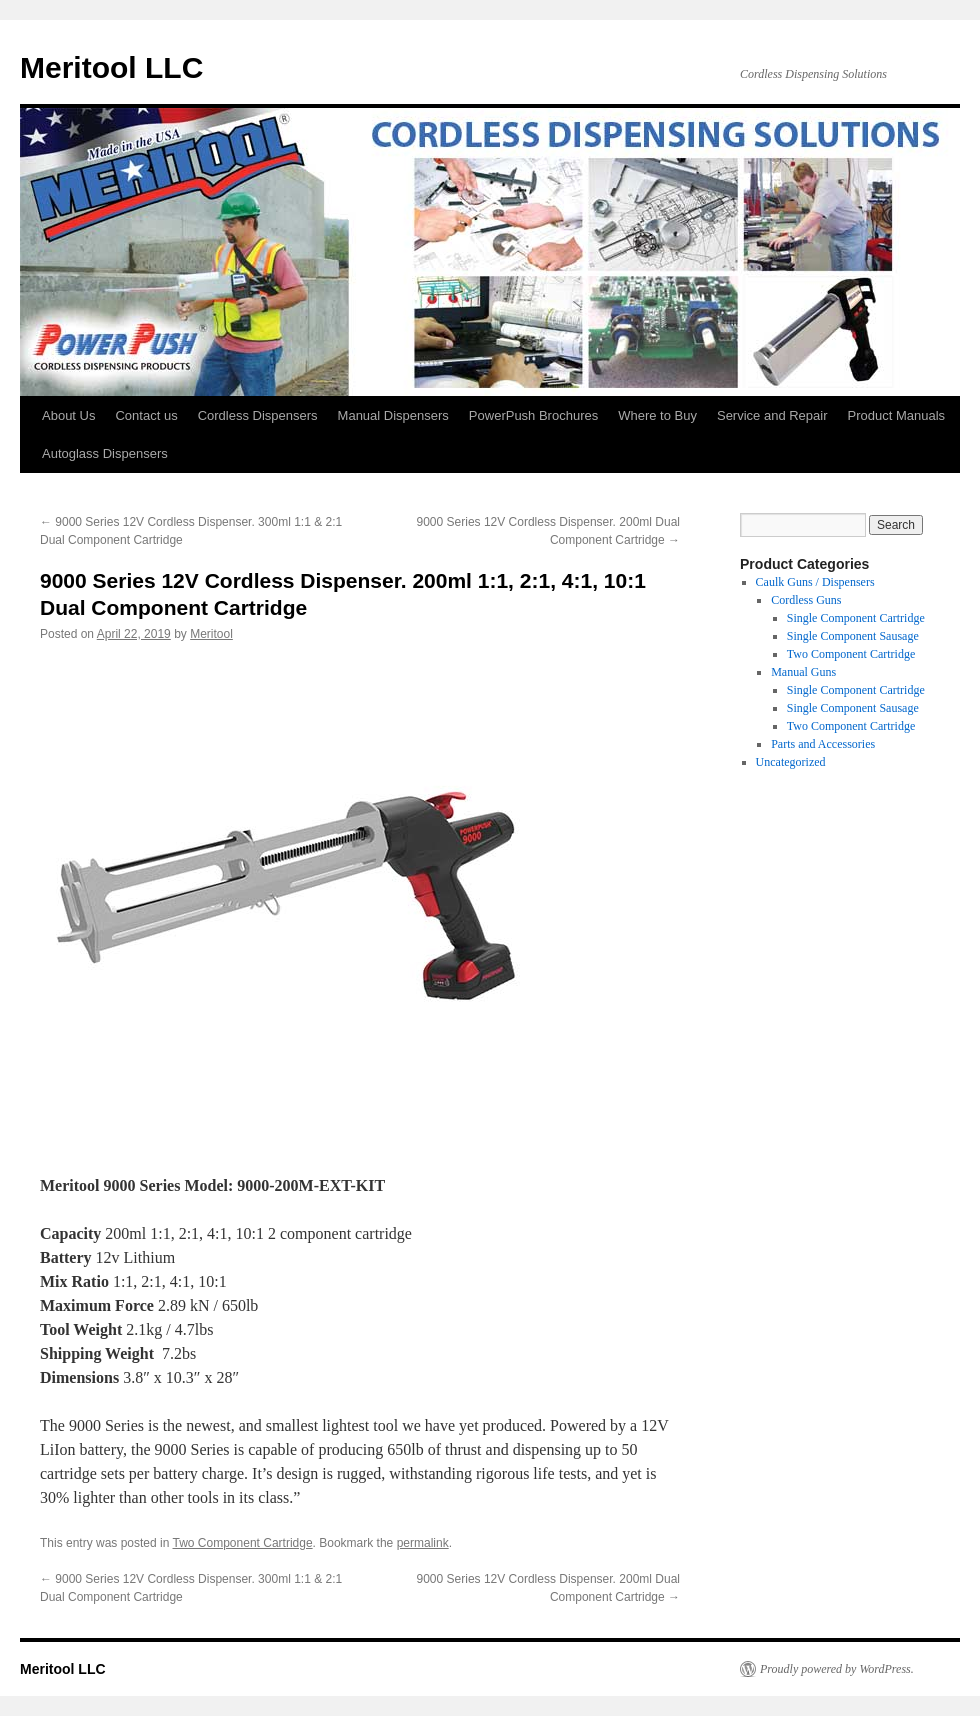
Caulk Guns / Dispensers (815, 582)
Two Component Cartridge (243, 1543)
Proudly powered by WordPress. (837, 1669)
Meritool (211, 634)
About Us (68, 415)
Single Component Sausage (853, 636)
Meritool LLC (111, 67)
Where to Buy (657, 415)
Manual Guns (803, 672)
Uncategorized (791, 762)
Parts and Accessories (823, 744)
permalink (423, 1543)
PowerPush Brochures (533, 415)
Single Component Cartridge (856, 618)
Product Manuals (897, 415)
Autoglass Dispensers (105, 453)
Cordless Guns (806, 600)
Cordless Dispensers (258, 415)
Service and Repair (772, 415)
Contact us (146, 415)
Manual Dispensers (393, 415)
